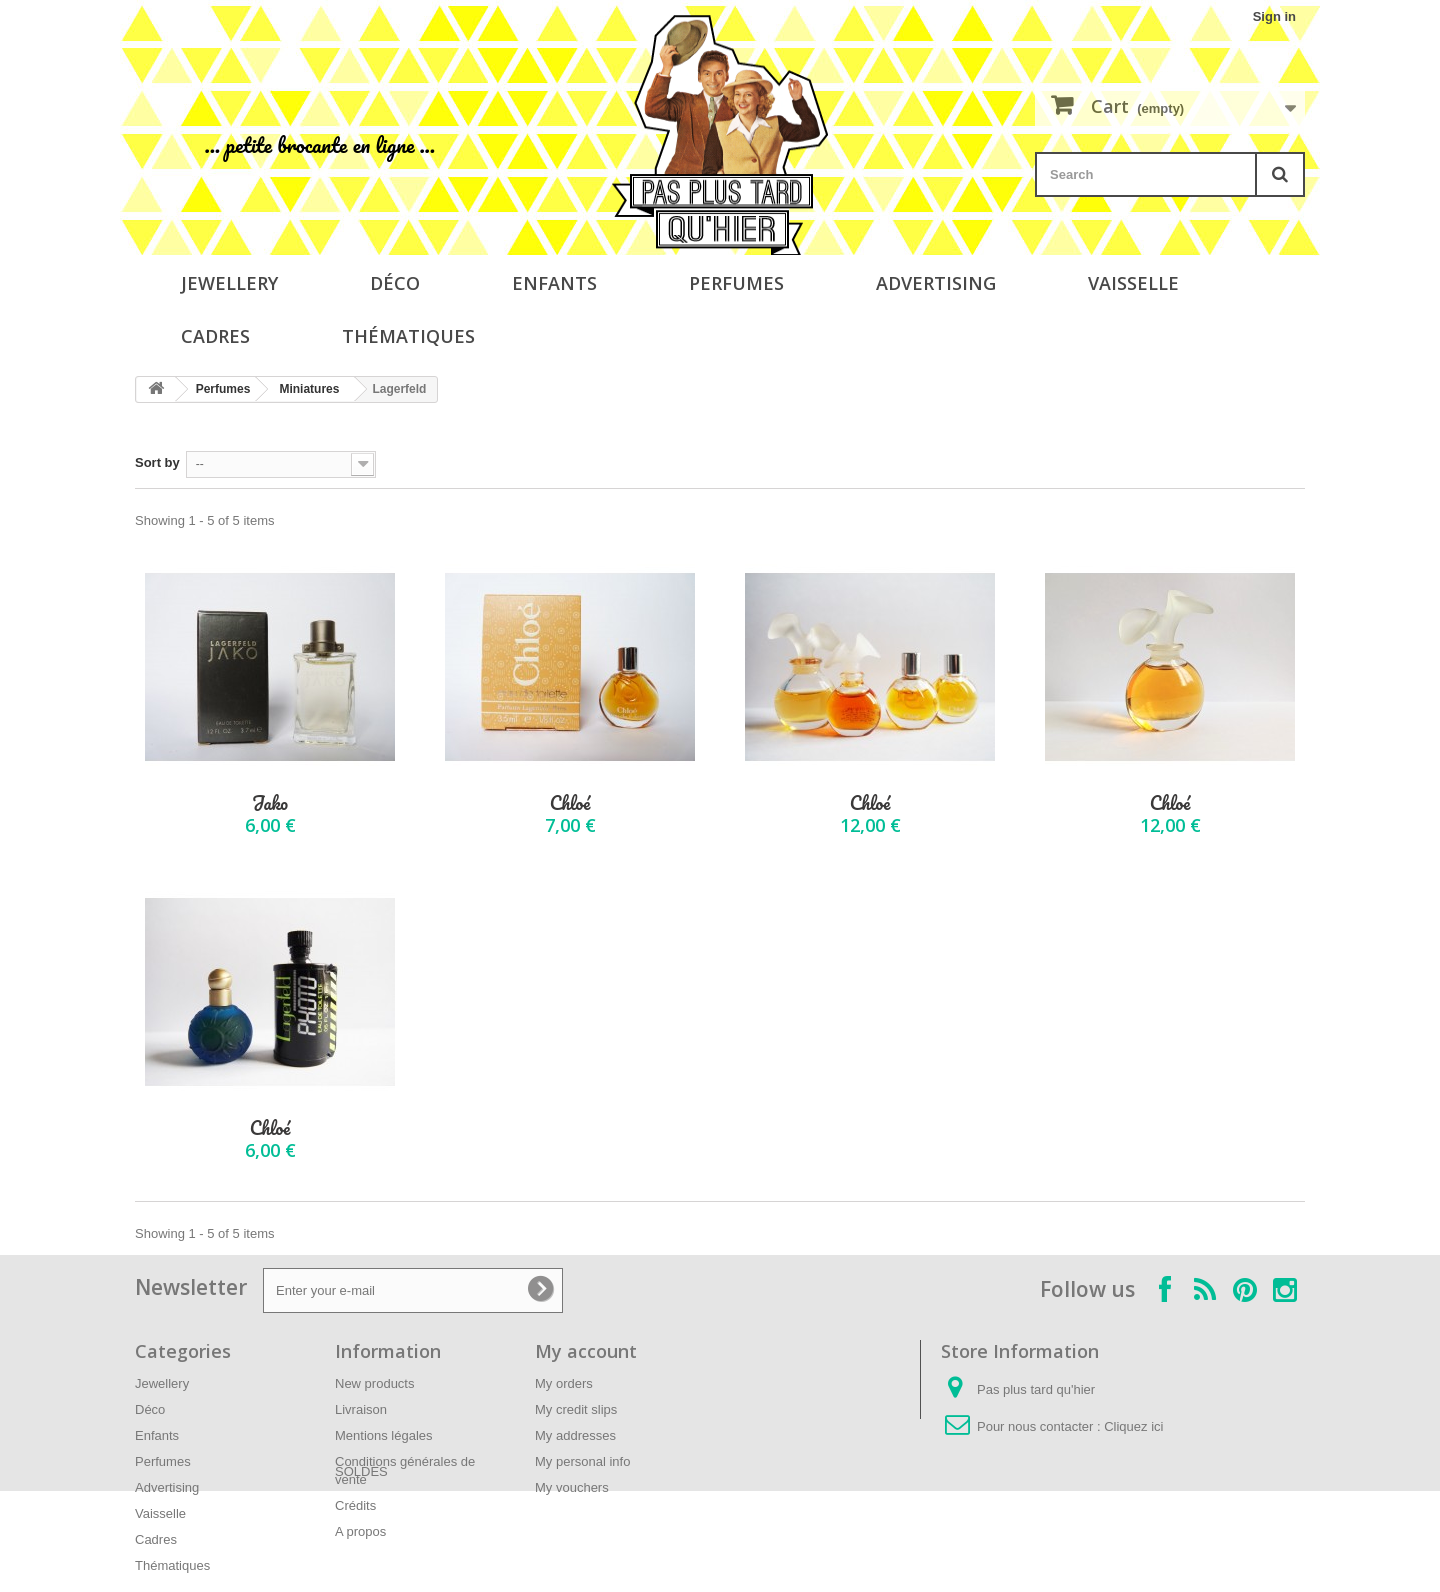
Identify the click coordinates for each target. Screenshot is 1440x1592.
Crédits (355, 1505)
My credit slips (576, 1409)
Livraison (361, 1409)
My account (586, 1351)
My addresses (575, 1435)
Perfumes (736, 283)
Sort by (157, 462)
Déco (395, 283)
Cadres (215, 336)
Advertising (936, 283)
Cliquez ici (1133, 1426)
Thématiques (408, 336)
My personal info (582, 1461)
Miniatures (309, 389)
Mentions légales (384, 1435)
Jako (270, 803)
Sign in (1274, 16)
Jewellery (229, 283)
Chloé (570, 803)
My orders (564, 1383)
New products (374, 1383)
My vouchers (572, 1487)
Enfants (554, 283)
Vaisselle (1133, 283)
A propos (360, 1531)
